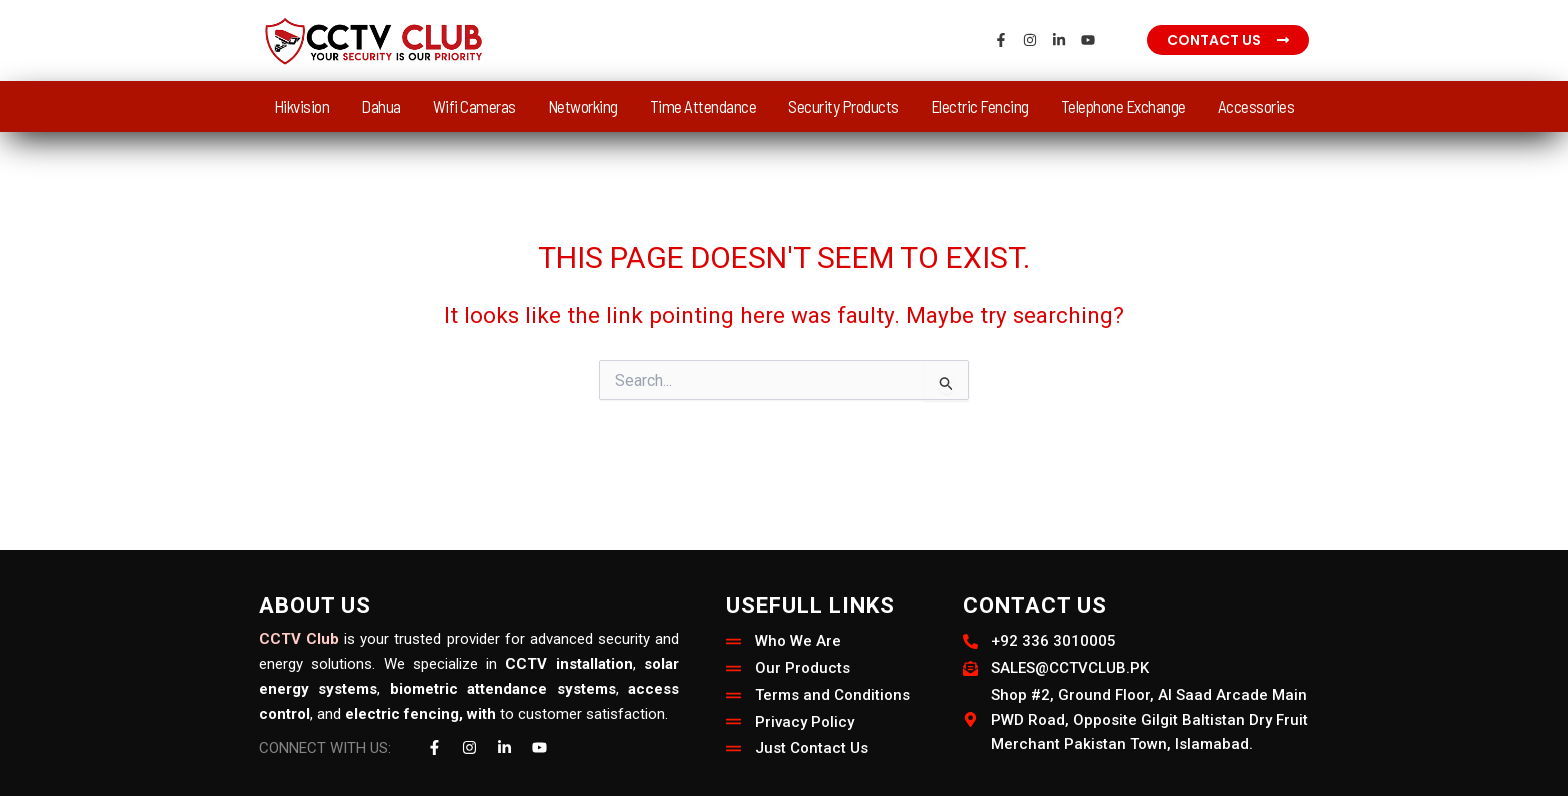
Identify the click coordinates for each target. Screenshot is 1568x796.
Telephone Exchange (1123, 106)
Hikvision (302, 106)
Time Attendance (703, 106)
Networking (583, 106)
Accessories (1256, 106)
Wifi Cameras (474, 106)
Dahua (381, 106)
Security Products (843, 106)
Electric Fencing (980, 106)
